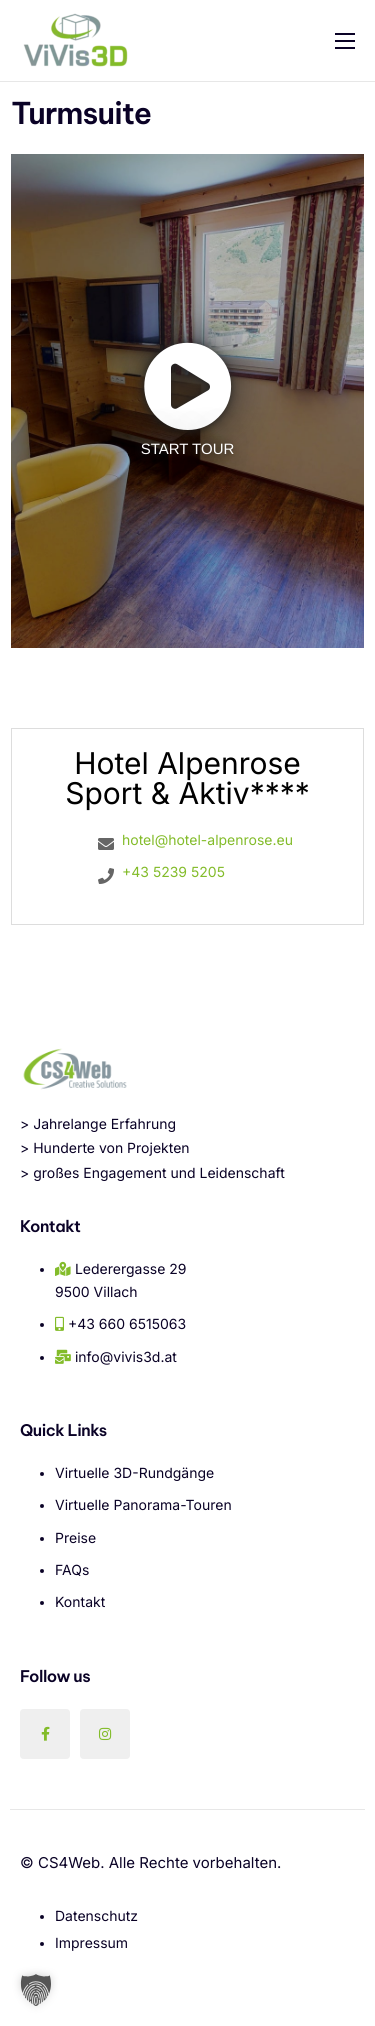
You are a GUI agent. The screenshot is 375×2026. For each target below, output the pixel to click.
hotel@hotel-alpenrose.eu (207, 840)
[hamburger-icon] (345, 41)
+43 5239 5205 (173, 872)
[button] (36, 1990)
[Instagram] (105, 1734)
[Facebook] (45, 1734)
